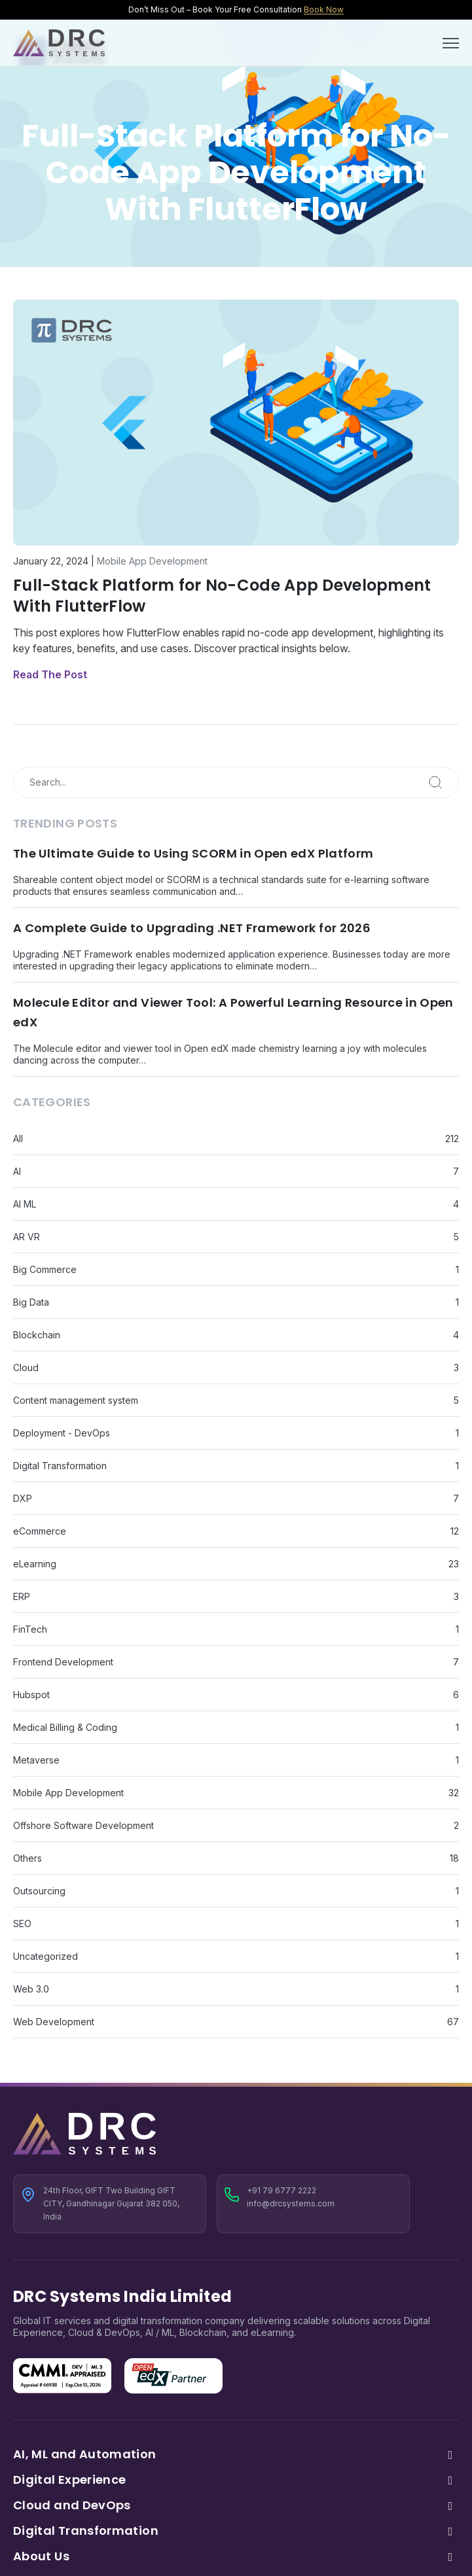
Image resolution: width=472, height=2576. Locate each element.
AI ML (24, 1204)
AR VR (26, 1236)
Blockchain (36, 1334)
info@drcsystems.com (291, 2203)
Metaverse (36, 1760)
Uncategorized (45, 1956)
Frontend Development (63, 1661)
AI (17, 1171)
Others (27, 1858)
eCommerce (39, 1531)
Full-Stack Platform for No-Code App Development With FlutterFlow (222, 595)
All (18, 1138)
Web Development (53, 2021)
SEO (22, 1923)
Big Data (31, 1302)
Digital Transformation (60, 1465)
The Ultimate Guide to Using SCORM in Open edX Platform (193, 853)
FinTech (30, 1629)
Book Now (324, 9)
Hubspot (31, 1694)
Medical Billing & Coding (65, 1727)
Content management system (75, 1400)
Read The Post (50, 674)
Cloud (26, 1367)
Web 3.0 (31, 1988)
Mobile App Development (152, 560)
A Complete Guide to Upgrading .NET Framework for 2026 (192, 928)
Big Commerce (45, 1269)
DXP (22, 1498)
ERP (21, 1596)
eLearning (34, 1563)
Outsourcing (39, 1890)
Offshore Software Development (83, 1825)
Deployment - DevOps (61, 1432)
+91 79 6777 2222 (281, 2190)
